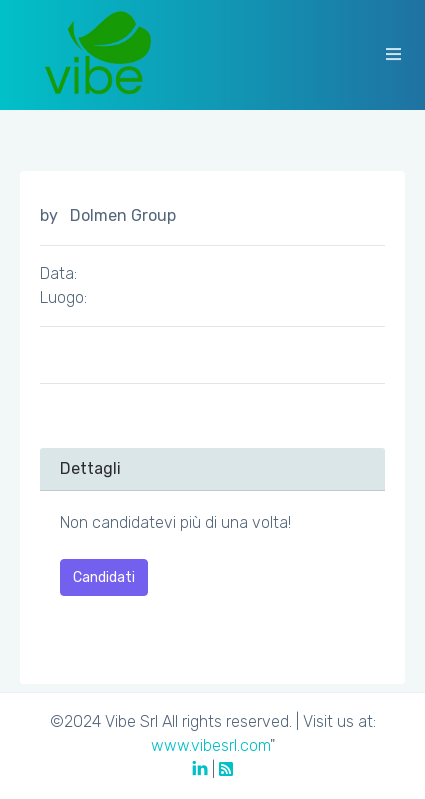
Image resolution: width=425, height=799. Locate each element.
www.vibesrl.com (210, 745)
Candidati (104, 577)
